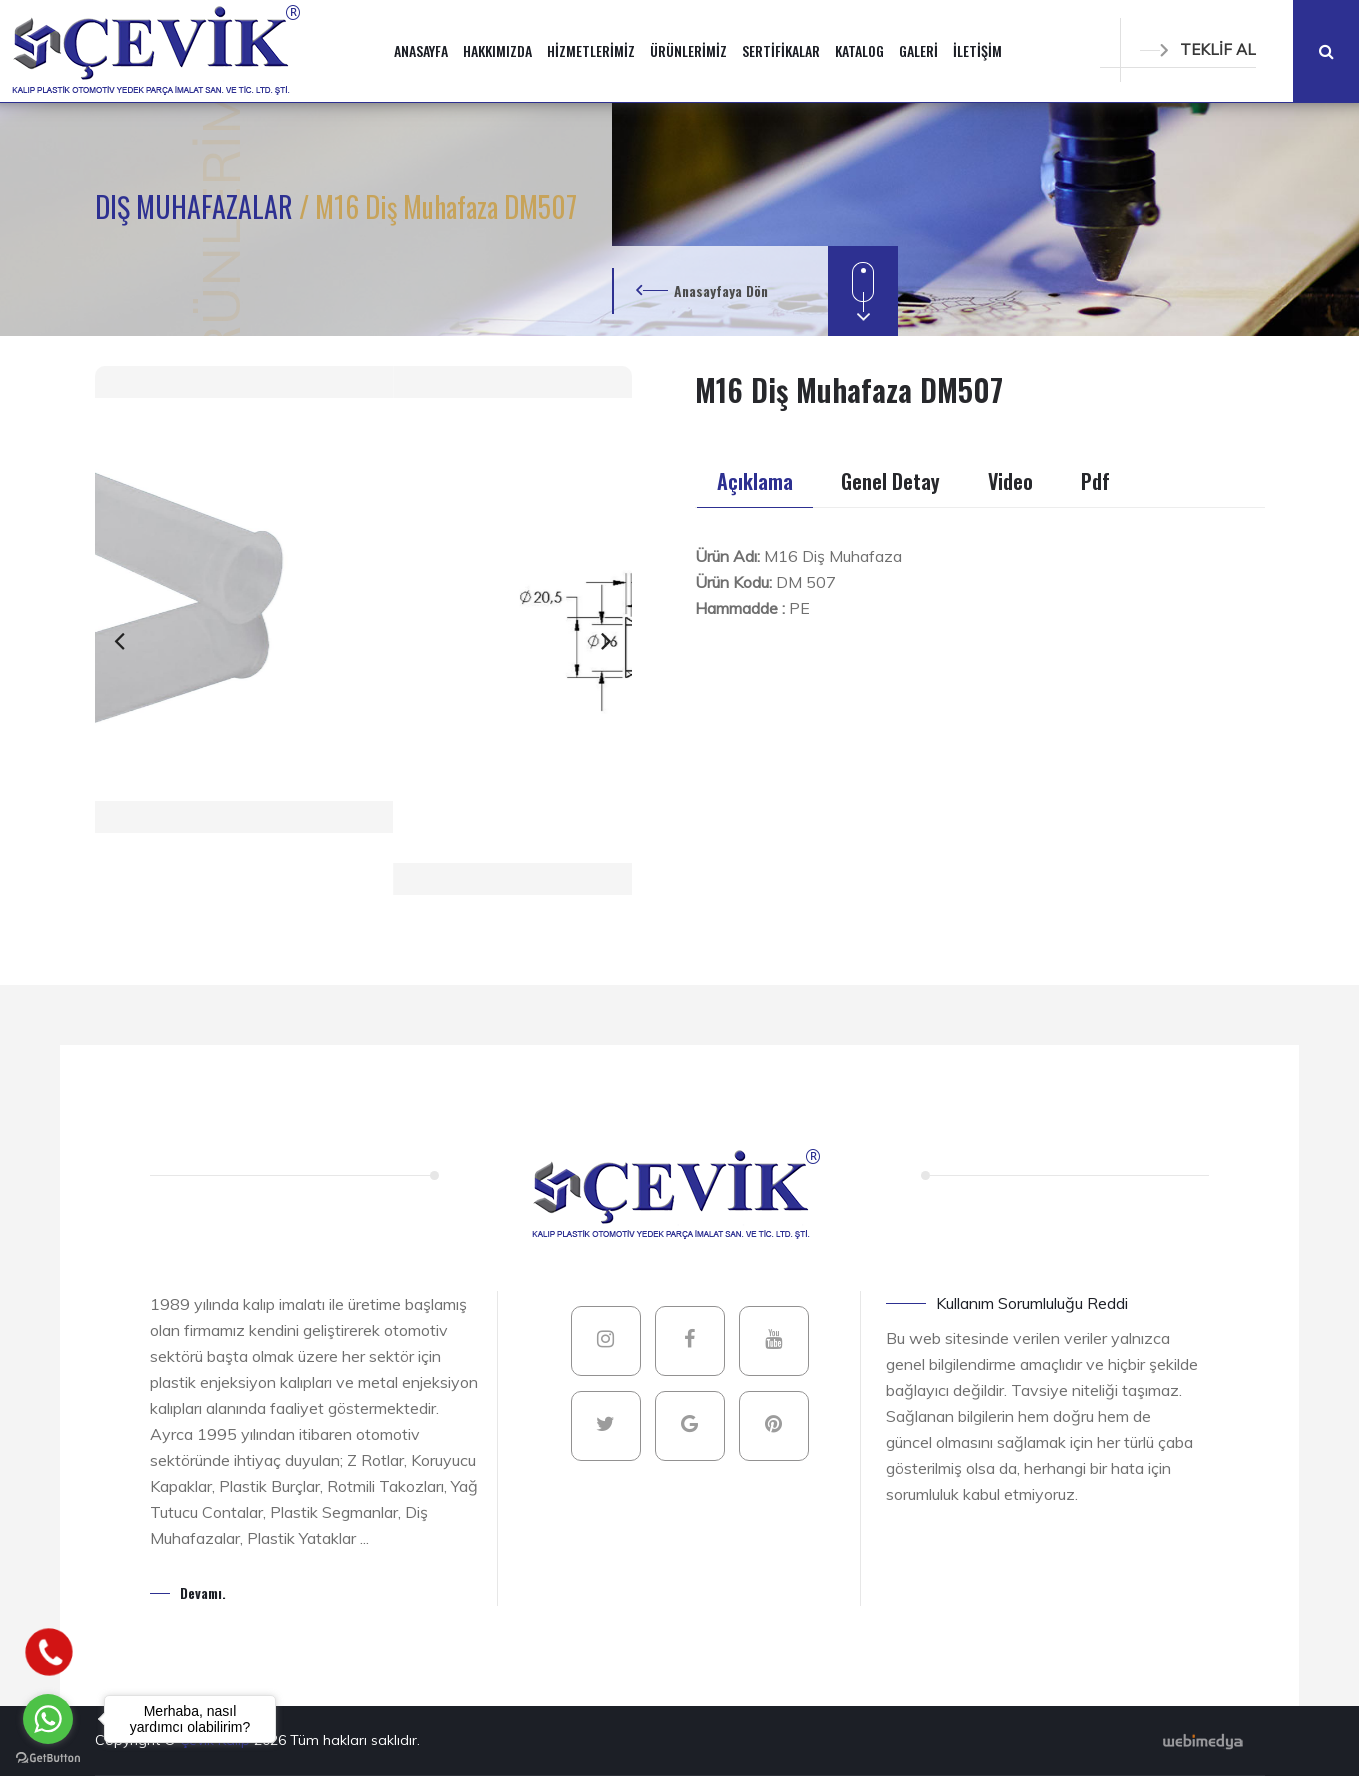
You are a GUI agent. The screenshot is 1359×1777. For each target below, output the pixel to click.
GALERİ (918, 50)
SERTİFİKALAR (781, 50)
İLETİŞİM (977, 50)
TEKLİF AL (1198, 49)
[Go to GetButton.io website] (48, 1757)
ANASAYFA (421, 50)
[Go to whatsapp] (48, 1719)
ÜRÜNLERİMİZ (688, 50)
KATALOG (859, 50)
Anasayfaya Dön (721, 290)
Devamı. (203, 1592)
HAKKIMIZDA (497, 50)
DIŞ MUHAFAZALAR (197, 206)
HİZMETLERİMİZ (591, 50)
